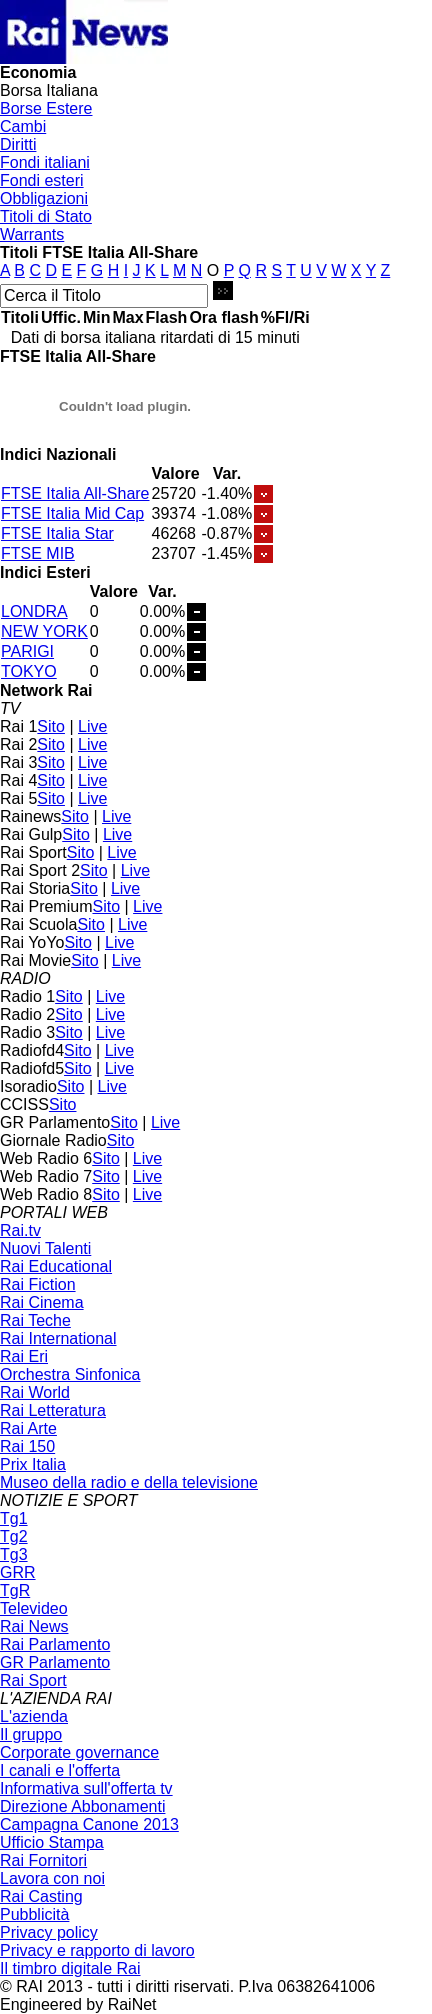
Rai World (35, 1392)
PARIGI (27, 651)
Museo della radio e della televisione (129, 1482)
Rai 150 (27, 1446)
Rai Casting (41, 1896)
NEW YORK (44, 631)
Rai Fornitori (43, 1860)
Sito (51, 726)
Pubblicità (34, 1914)
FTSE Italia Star (57, 533)
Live (92, 726)
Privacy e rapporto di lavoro (97, 1950)
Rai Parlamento (55, 1644)
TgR (15, 1590)
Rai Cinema (42, 1302)
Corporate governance (79, 1752)
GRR (18, 1572)
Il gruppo (31, 1734)
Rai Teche (35, 1320)
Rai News (34, 1626)
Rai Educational (56, 1266)
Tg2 (14, 1536)
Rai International (58, 1338)
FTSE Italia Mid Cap (72, 513)
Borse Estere (46, 108)
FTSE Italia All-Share (75, 493)
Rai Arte (28, 1428)
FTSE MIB (38, 553)
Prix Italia (33, 1464)
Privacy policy (49, 1932)
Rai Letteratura (53, 1410)
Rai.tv (20, 1230)
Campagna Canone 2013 (89, 1824)
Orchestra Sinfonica (70, 1374)
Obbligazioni (44, 198)
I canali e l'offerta (60, 1770)
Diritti (18, 144)
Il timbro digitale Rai (70, 1968)
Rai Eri (24, 1356)
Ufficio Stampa (52, 1842)
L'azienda (34, 1716)
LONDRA (34, 611)
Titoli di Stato (46, 216)
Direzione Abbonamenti (82, 1806)
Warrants (32, 234)
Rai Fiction (38, 1284)
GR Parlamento (55, 1662)
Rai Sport (33, 1680)
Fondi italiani (45, 162)
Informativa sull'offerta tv (86, 1788)
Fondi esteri (42, 180)
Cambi (23, 126)
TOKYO (29, 671)
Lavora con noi (52, 1878)
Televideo (34, 1608)
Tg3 (14, 1554)
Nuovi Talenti (45, 1248)
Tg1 (14, 1518)
